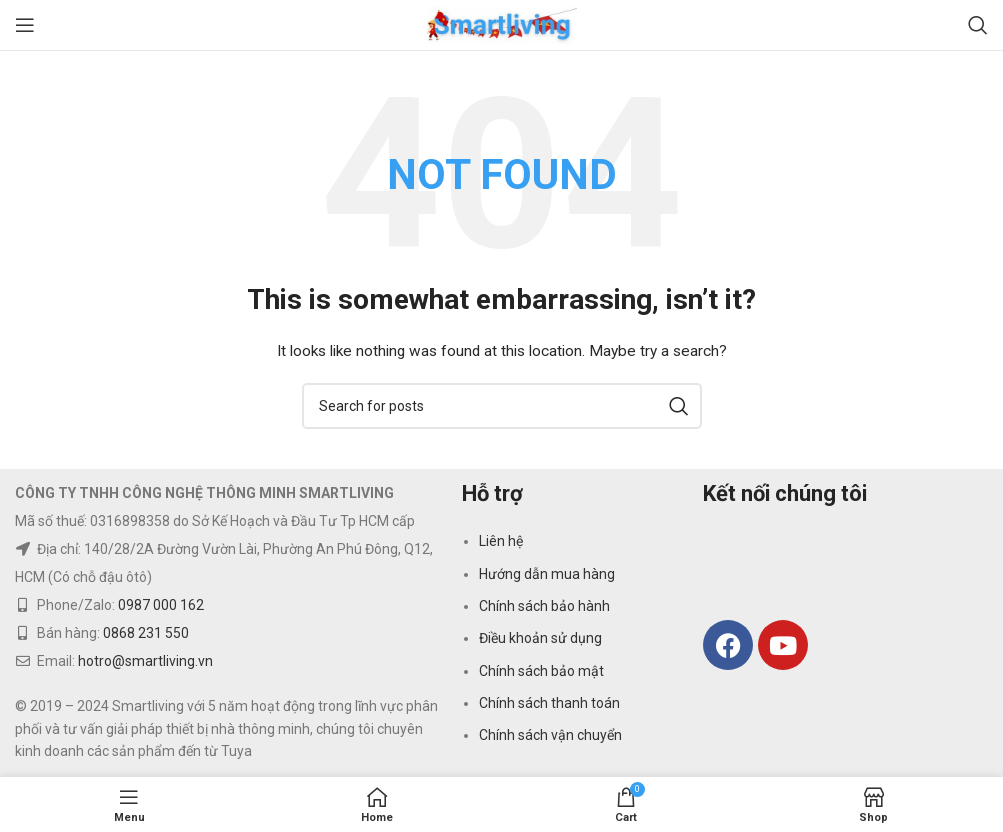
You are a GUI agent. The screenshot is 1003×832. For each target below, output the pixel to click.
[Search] (978, 25)
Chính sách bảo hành (544, 606)
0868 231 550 (146, 633)
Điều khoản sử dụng (540, 638)
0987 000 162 (161, 605)
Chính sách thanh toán (549, 703)
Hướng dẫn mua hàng (547, 574)
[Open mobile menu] (25, 25)
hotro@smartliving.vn (145, 661)
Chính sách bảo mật (541, 671)
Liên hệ (501, 541)
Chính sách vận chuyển (550, 735)
